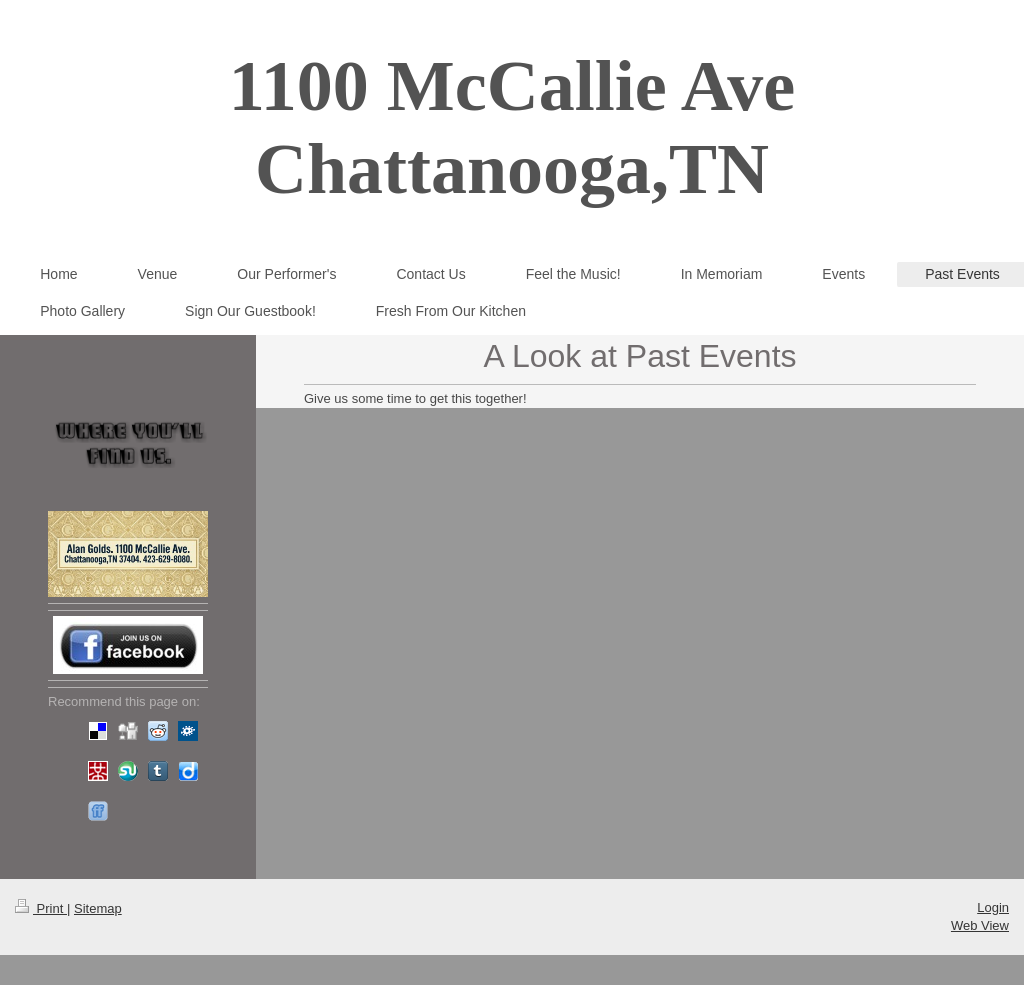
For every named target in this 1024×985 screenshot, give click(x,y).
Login (993, 907)
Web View (980, 925)
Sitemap (98, 908)
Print (41, 908)
